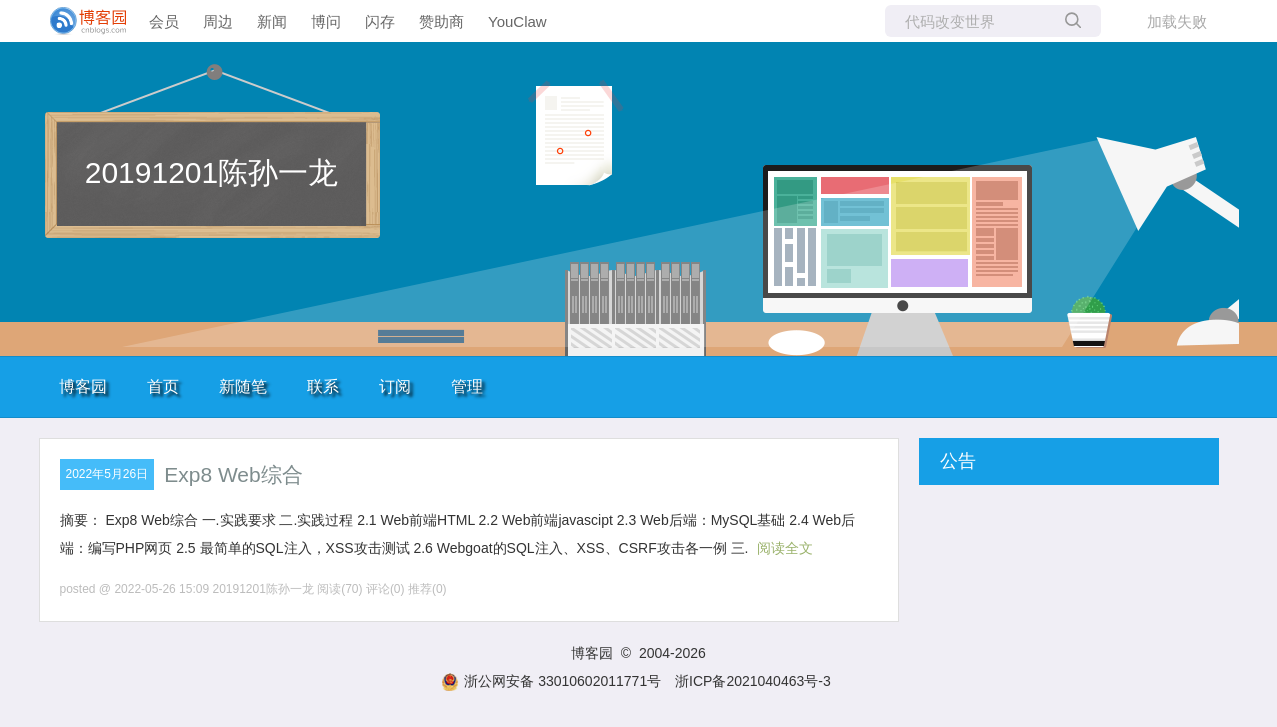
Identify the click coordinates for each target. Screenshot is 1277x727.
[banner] (80, 21)
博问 (326, 21)
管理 (467, 386)
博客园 (83, 386)
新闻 (272, 21)
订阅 (395, 386)
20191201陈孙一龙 (211, 172)
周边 (218, 21)
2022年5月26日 (107, 474)
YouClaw (517, 21)
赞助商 (441, 21)
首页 (163, 386)
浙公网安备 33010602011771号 (551, 681)
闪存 (380, 21)
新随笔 (243, 386)
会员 (164, 21)
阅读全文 (785, 548)
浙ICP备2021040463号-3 (753, 681)
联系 (323, 386)
